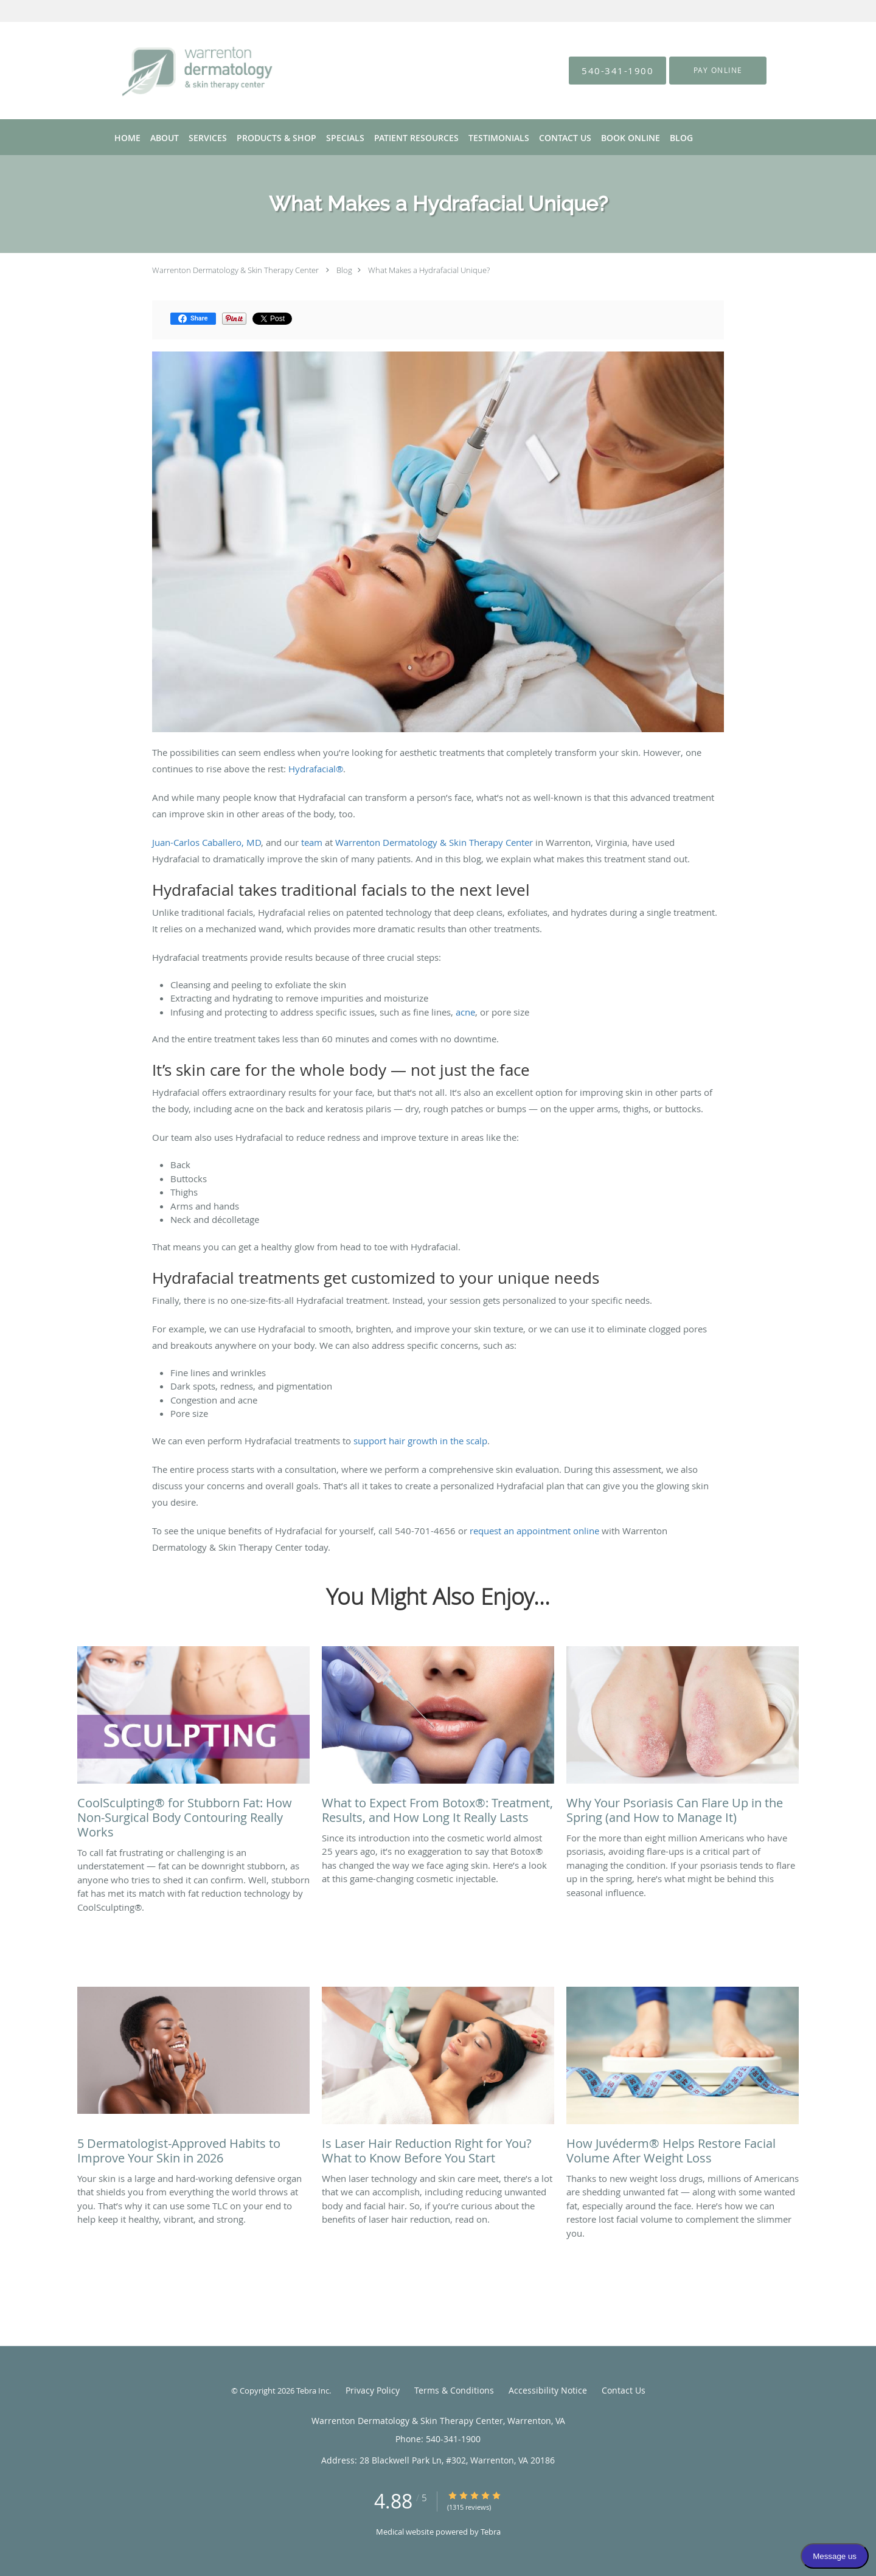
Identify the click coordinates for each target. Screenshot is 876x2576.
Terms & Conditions (454, 2390)
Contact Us (623, 2390)
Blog (344, 270)
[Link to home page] (178, 70)
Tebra (491, 2531)
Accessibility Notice (548, 2390)
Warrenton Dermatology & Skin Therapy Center (235, 270)
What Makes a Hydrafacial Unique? (429, 270)
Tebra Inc (312, 2390)
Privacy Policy (373, 2390)
